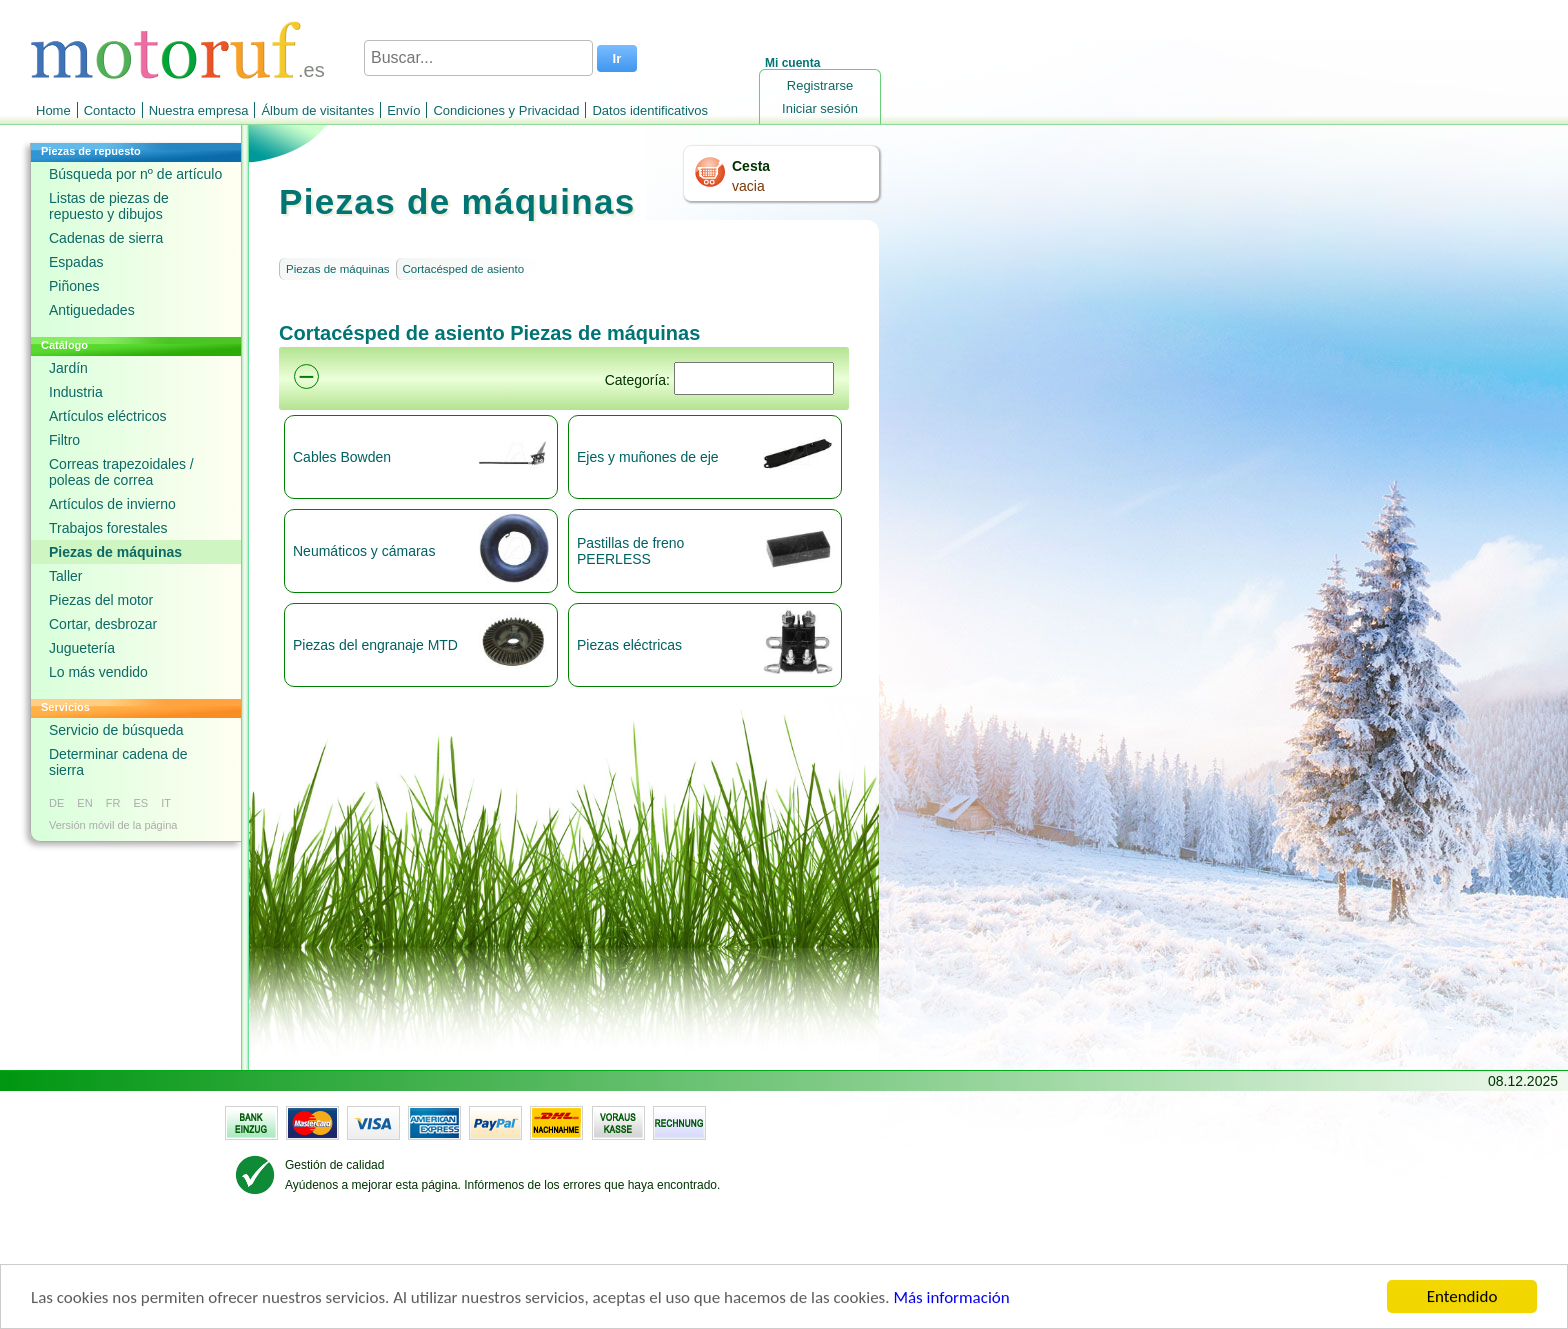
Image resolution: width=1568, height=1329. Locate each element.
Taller (65, 576)
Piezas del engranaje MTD (375, 645)
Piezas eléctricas (629, 645)
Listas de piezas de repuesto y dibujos (109, 206)
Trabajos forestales (108, 528)
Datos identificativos (650, 110)
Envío (403, 110)
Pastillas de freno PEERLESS (630, 551)
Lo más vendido (98, 672)
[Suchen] (754, 378)
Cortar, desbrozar (103, 624)
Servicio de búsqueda (116, 730)
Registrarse (820, 85)
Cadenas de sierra (106, 238)
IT (166, 803)
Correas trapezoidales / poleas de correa (121, 472)
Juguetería (82, 648)
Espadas (76, 262)
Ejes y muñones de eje (648, 457)
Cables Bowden (342, 457)
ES (140, 803)
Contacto (110, 110)
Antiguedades (92, 310)
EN (84, 803)
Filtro (64, 440)
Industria (76, 392)
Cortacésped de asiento (463, 269)
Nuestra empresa (199, 110)
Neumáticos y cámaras (364, 551)
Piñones (74, 286)
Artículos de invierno (112, 504)
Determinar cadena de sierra (118, 762)
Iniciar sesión (820, 108)
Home (53, 110)
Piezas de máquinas (115, 552)
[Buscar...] (478, 58)
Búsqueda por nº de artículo (135, 174)
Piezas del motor (101, 600)
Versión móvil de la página (113, 825)
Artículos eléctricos (107, 416)
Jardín (68, 368)
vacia (748, 186)
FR (113, 803)
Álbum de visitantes (317, 110)
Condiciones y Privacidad (506, 110)
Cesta (751, 166)
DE (56, 803)
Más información (951, 1299)
